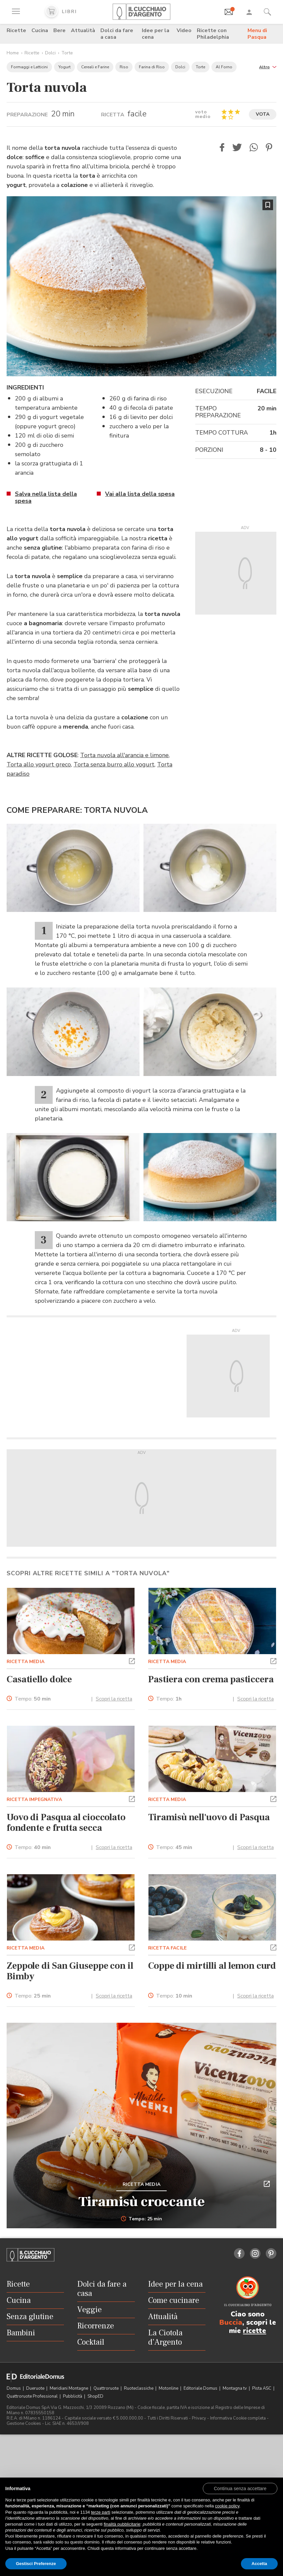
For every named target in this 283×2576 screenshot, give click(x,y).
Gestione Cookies (24, 2423)
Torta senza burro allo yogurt (114, 764)
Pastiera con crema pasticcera (211, 1679)
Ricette (16, 30)
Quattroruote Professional (33, 2396)
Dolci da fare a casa (116, 34)
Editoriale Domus (201, 2388)
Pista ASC (262, 2388)
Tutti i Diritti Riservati (167, 2418)
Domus (14, 2388)
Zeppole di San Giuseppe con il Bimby (70, 1971)
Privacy (199, 2418)
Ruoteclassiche (139, 2388)
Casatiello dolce (39, 1679)
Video (184, 30)
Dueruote (35, 2388)
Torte (67, 53)
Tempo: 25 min (141, 2219)
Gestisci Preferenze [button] (36, 2563)
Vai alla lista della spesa (140, 494)
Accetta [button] (259, 2563)
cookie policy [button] (227, 2505)
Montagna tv (235, 2388)
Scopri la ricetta (114, 1699)
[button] (267, 66)
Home (13, 53)
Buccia (230, 2322)
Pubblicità (73, 2396)
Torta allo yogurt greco (39, 764)
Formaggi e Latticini (29, 67)
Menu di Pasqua (257, 34)
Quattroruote (106, 2388)
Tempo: (33, 1699)
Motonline (169, 2388)
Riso (124, 67)
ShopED (95, 2396)
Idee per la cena (155, 34)
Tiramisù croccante (142, 2202)
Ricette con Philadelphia (213, 34)
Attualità (83, 30)
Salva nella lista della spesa (46, 497)
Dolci (50, 53)
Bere (59, 30)
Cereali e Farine (95, 67)
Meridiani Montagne (69, 2388)
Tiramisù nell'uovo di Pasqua (209, 1817)
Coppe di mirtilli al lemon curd (212, 1966)
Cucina (39, 30)
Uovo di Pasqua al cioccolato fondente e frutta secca (66, 1822)
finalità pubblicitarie (122, 2524)
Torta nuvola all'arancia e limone (124, 755)
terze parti (100, 2512)
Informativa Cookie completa (238, 2418)
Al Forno (224, 67)
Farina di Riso (152, 67)
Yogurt (64, 67)
